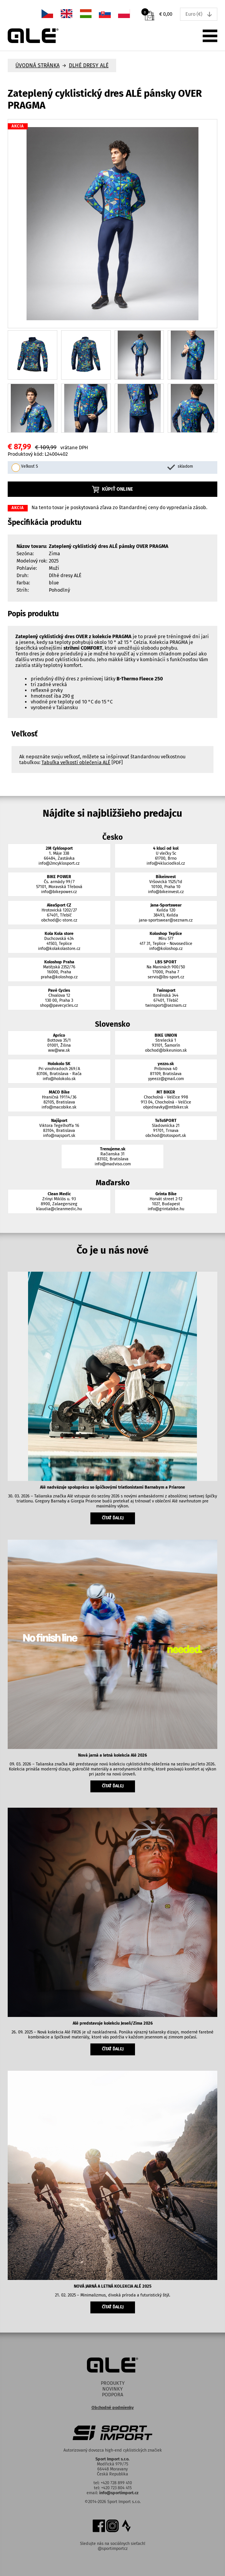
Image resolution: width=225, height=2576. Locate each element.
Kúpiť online (112, 489)
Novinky (112, 2389)
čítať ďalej (112, 1517)
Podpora (112, 2394)
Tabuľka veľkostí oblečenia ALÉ (76, 762)
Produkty (113, 2383)
